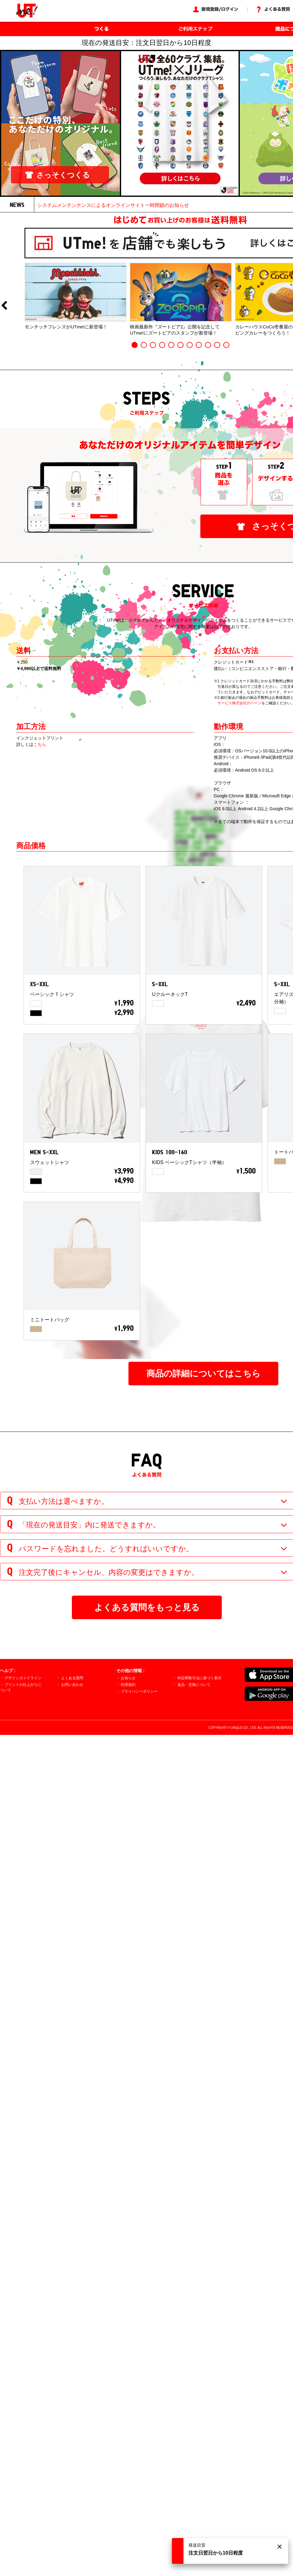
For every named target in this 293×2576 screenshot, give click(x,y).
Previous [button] (4, 306)
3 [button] (153, 345)
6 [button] (180, 345)
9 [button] (208, 345)
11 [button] (226, 345)
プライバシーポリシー (139, 1691)
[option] (75, 296)
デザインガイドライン (23, 1678)
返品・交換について (193, 1685)
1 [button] (135, 345)
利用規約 (128, 1685)
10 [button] (217, 345)
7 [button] (190, 345)
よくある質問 (72, 1678)
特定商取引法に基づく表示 (199, 1678)
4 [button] (162, 345)
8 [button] (199, 345)
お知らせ (128, 1678)
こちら (39, 744)
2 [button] (144, 345)
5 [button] (171, 345)
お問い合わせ (72, 1685)
